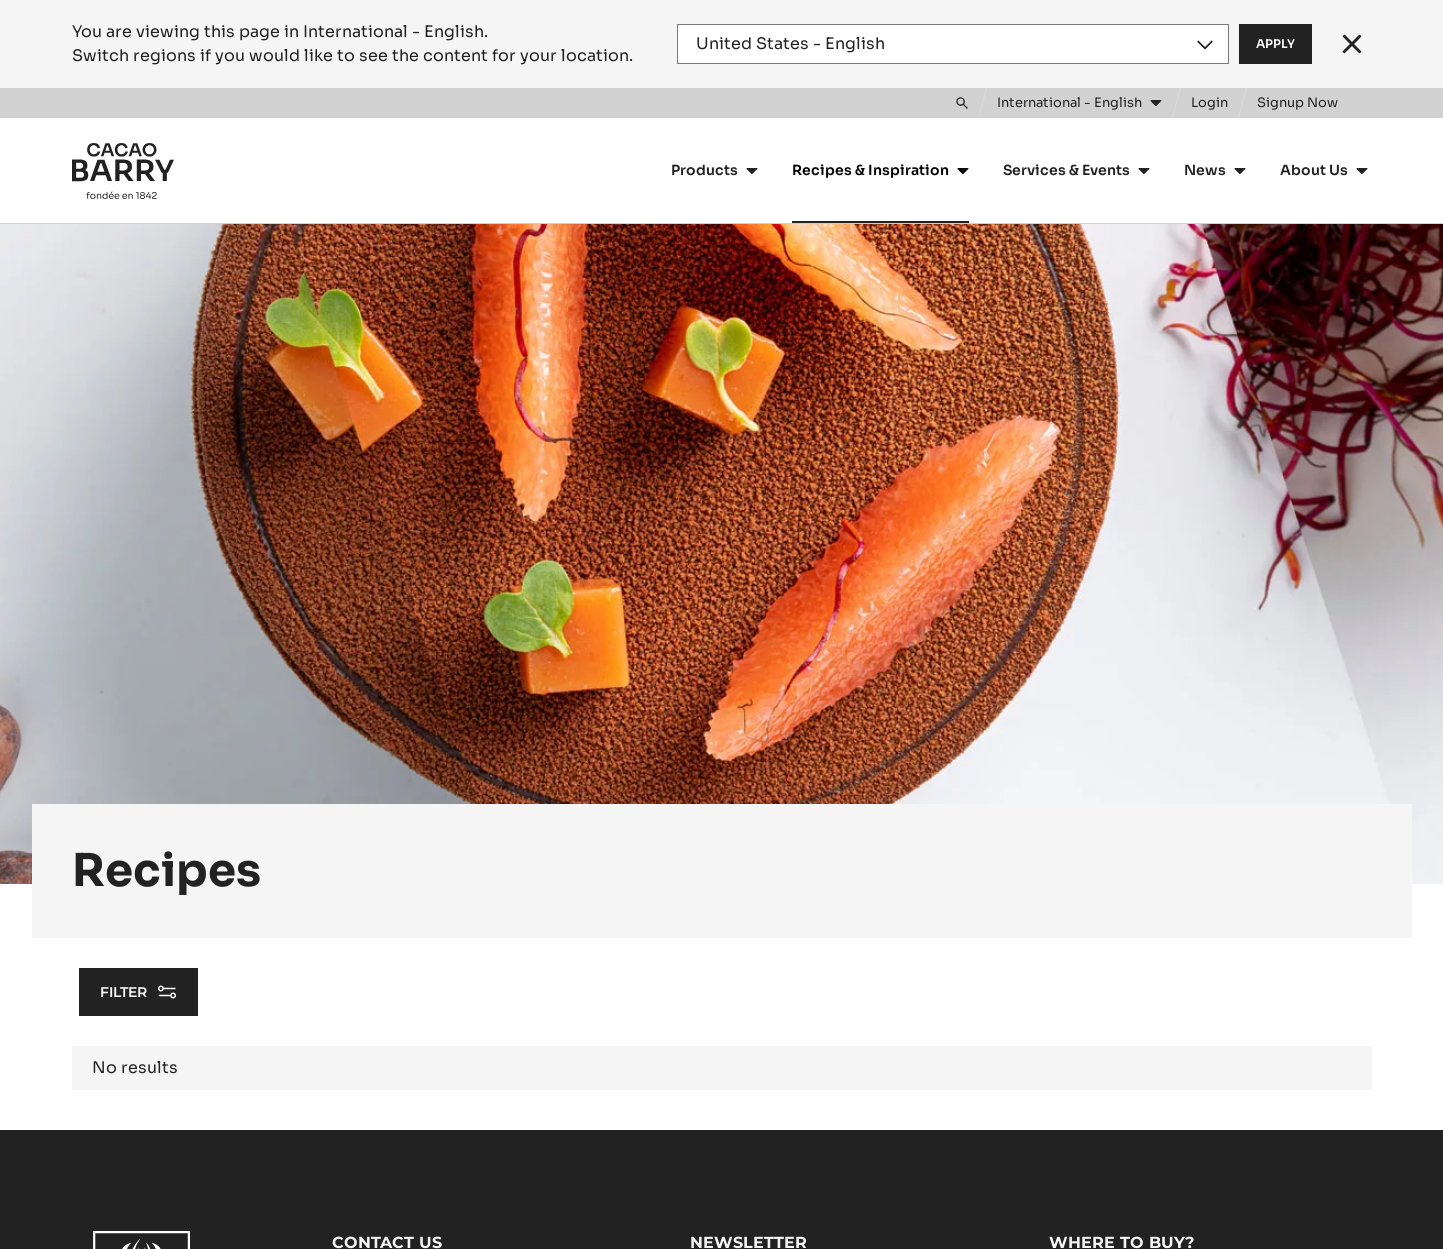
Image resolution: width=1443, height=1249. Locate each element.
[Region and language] (953, 44)
